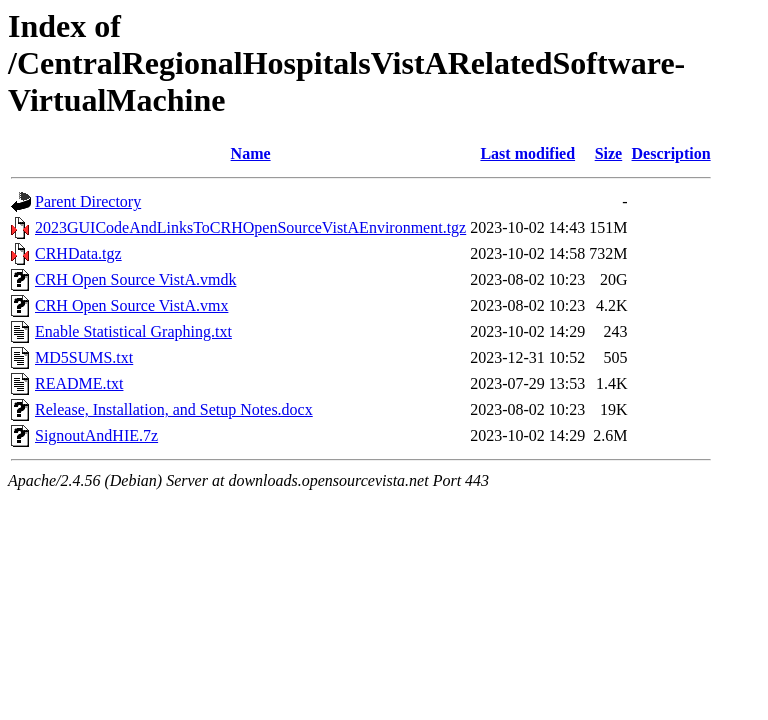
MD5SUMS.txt (84, 357)
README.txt (79, 383)
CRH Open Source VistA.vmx (131, 305)
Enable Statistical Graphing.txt (133, 331)
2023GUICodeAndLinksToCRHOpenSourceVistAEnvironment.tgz (250, 227)
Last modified (527, 153)
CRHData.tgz (78, 253)
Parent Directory (88, 201)
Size (609, 153)
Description (671, 153)
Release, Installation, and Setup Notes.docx (174, 409)
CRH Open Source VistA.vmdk (135, 279)
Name (251, 153)
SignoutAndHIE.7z (96, 435)
